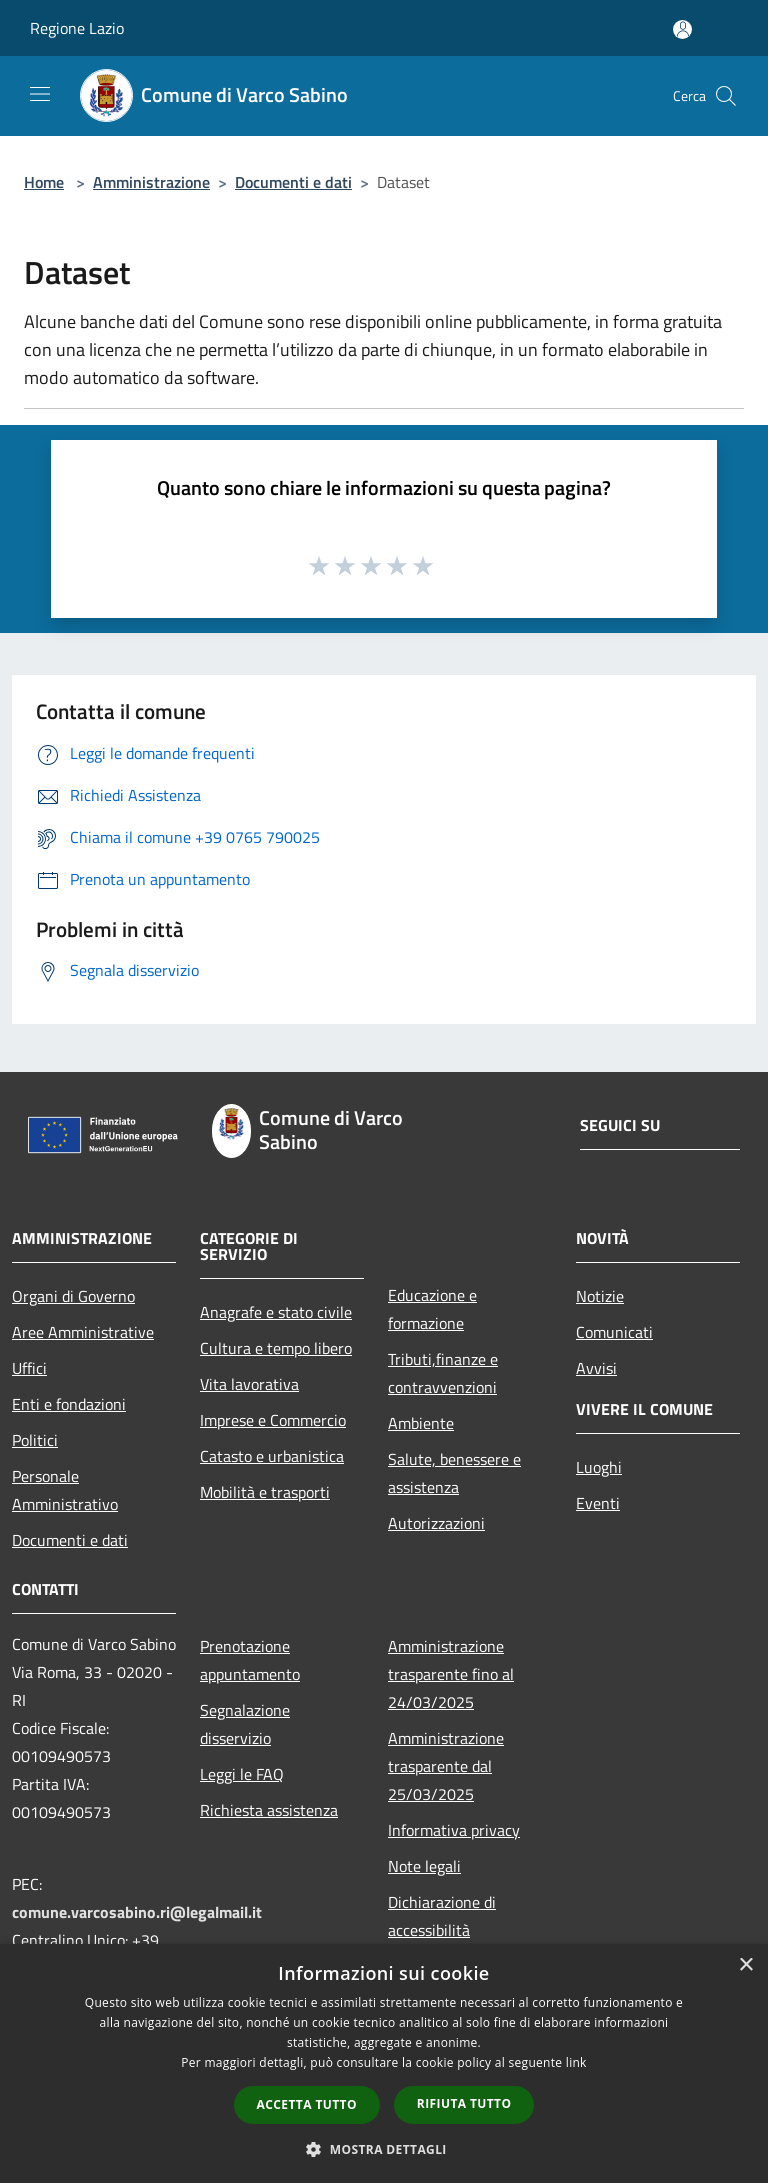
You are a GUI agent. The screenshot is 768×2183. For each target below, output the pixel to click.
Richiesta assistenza (269, 1810)
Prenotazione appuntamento (250, 1660)
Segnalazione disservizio (245, 1724)
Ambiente (421, 1423)
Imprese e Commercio (273, 1420)
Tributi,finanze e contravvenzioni (443, 1373)
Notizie (600, 1296)
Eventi (598, 1503)
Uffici (29, 1368)
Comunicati (614, 1332)
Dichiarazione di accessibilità (442, 1916)
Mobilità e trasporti (265, 1492)
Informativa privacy (454, 1830)
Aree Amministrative (83, 1332)
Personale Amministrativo (65, 1490)
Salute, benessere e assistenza (454, 1473)
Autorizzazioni (436, 1523)
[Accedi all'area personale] (682, 29)
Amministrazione (151, 182)
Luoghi (599, 1467)
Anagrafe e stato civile (276, 1312)
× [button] (745, 1965)
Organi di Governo (73, 1296)
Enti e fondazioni (69, 1404)
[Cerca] (726, 96)
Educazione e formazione (432, 1309)
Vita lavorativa (249, 1384)
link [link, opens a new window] (576, 2062)
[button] (384, 2149)
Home (44, 182)
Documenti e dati (293, 182)
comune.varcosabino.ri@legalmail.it (137, 1912)
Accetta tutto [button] (307, 2104)
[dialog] (384, 2063)
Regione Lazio (77, 28)
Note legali (424, 1866)
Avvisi (596, 1368)
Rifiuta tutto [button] (464, 2103)
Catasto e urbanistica (272, 1456)
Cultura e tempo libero (276, 1348)
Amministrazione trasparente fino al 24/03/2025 (451, 1674)
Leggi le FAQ (242, 1774)
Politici (35, 1440)
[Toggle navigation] (40, 94)
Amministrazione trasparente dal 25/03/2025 (446, 1766)
